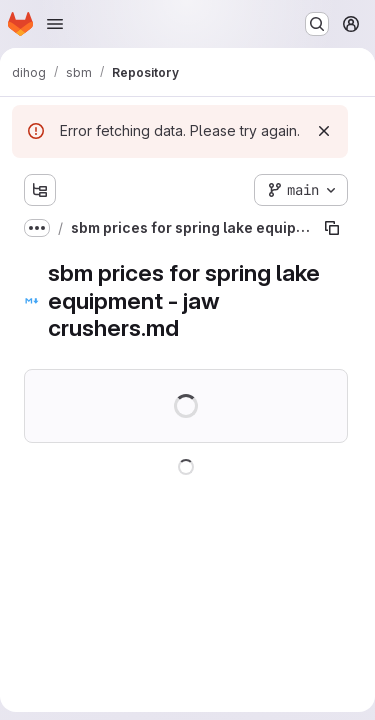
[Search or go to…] (317, 24)
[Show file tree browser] (40, 190)
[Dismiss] (324, 131)
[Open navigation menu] (55, 24)
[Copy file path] (332, 228)
